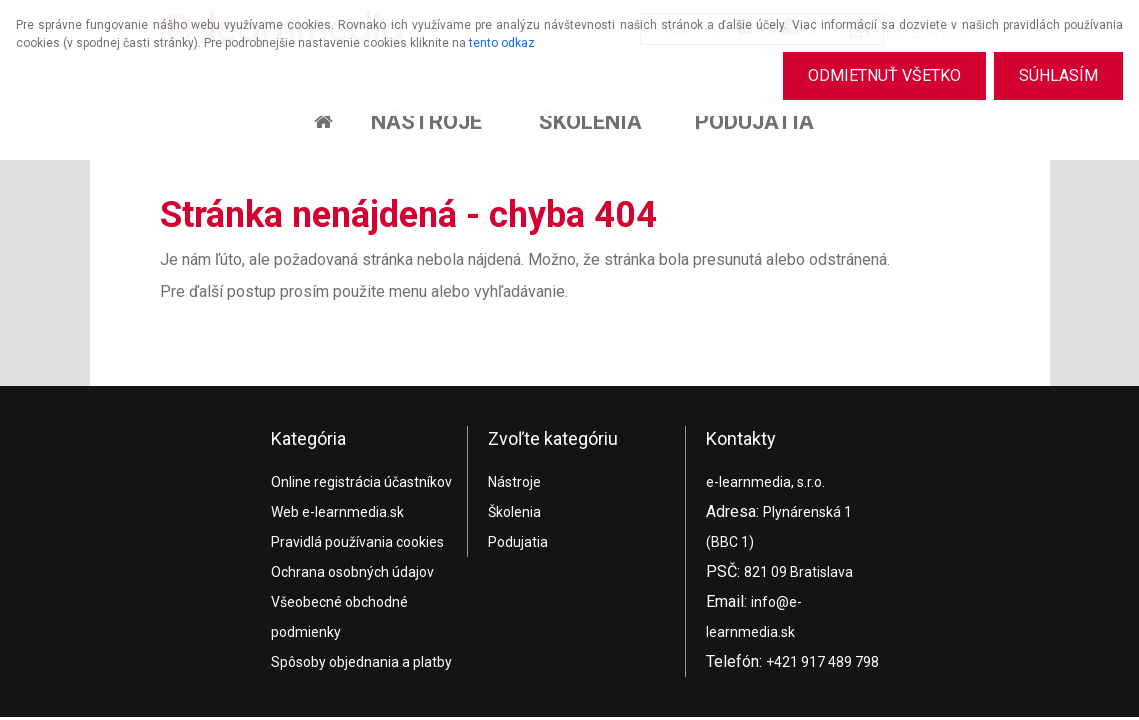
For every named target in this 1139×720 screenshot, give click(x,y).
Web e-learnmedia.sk (337, 512)
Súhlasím (1058, 75)
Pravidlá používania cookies (357, 542)
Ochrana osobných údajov (352, 572)
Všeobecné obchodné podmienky (339, 617)
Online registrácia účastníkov (361, 482)
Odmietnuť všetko (884, 75)
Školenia (590, 121)
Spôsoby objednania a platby (361, 662)
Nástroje (426, 121)
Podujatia (754, 121)
